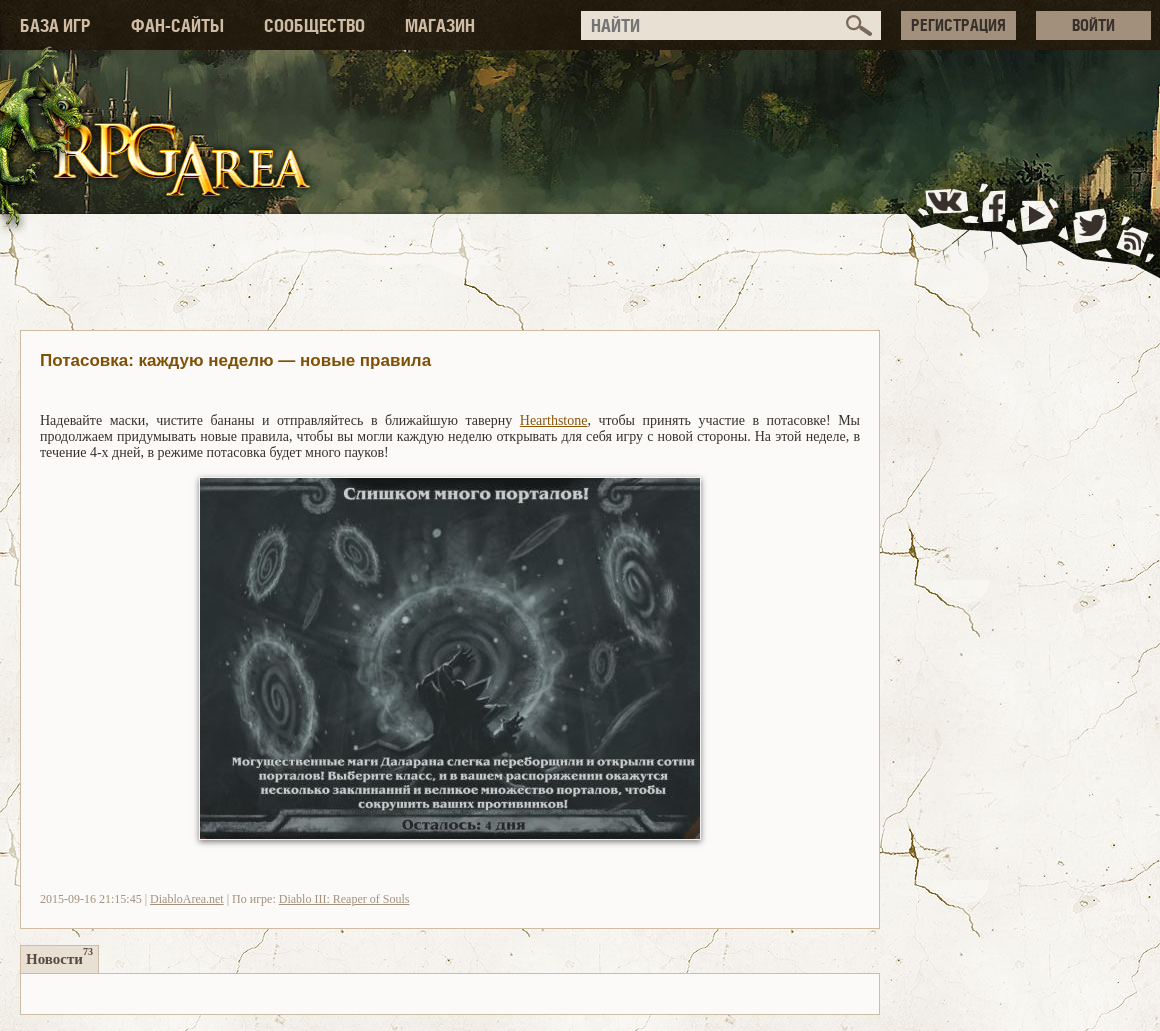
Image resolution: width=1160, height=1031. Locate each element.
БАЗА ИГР (55, 25)
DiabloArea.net (187, 899)
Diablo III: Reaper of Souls (344, 899)
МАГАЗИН (440, 25)
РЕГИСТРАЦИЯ (958, 25)
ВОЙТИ (1093, 25)
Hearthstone (554, 420)
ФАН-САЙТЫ (177, 25)
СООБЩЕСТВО (314, 25)
